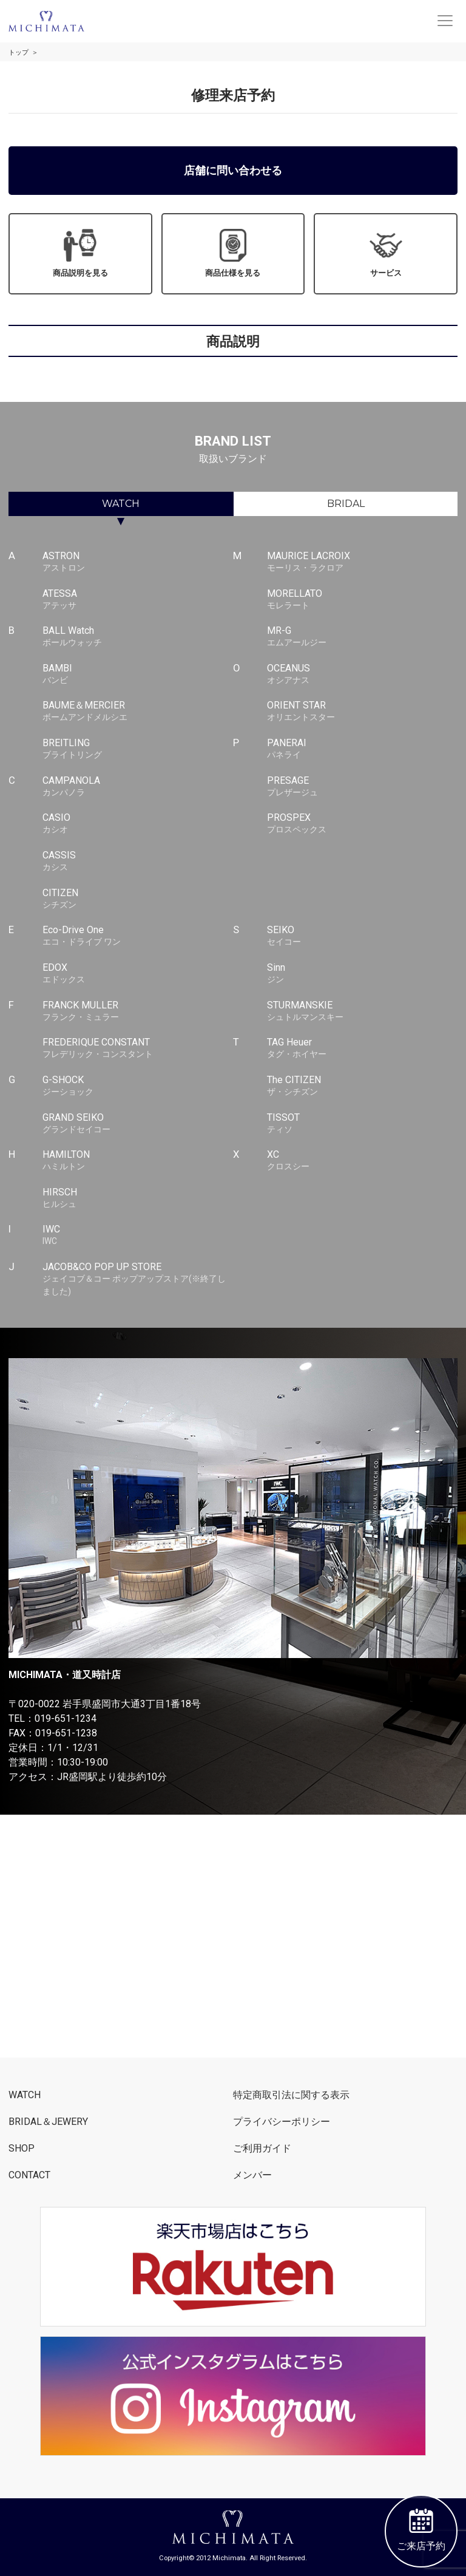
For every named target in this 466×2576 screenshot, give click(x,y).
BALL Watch (138, 637)
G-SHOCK (138, 1086)
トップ (18, 52)
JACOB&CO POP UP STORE (138, 1279)
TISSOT (362, 1124)
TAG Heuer (362, 1048)
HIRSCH (138, 1198)
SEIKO (362, 936)
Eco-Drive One (138, 936)
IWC (138, 1235)
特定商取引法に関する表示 (291, 2095)
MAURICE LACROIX (362, 562)
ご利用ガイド (262, 2148)
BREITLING (138, 749)
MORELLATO (362, 600)
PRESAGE (362, 787)
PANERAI (362, 749)
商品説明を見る (80, 253)
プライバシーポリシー (281, 2121)
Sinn (362, 974)
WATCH (121, 503)
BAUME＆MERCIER (138, 711)
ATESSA (138, 600)
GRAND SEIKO (138, 1124)
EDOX (138, 974)
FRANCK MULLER (138, 1011)
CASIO (138, 824)
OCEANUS (362, 674)
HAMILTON (138, 1161)
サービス (386, 253)
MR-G (362, 637)
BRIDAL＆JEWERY (48, 2121)
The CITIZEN (362, 1086)
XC (362, 1161)
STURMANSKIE (362, 1011)
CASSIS (138, 861)
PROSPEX (362, 824)
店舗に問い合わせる (233, 170)
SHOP (21, 2148)
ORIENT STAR (362, 711)
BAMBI (138, 674)
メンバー (252, 2175)
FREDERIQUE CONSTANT (138, 1048)
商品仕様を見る (232, 253)
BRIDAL (346, 503)
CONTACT (29, 2175)
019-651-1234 (65, 1718)
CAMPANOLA (138, 787)
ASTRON (138, 562)
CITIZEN (138, 899)
